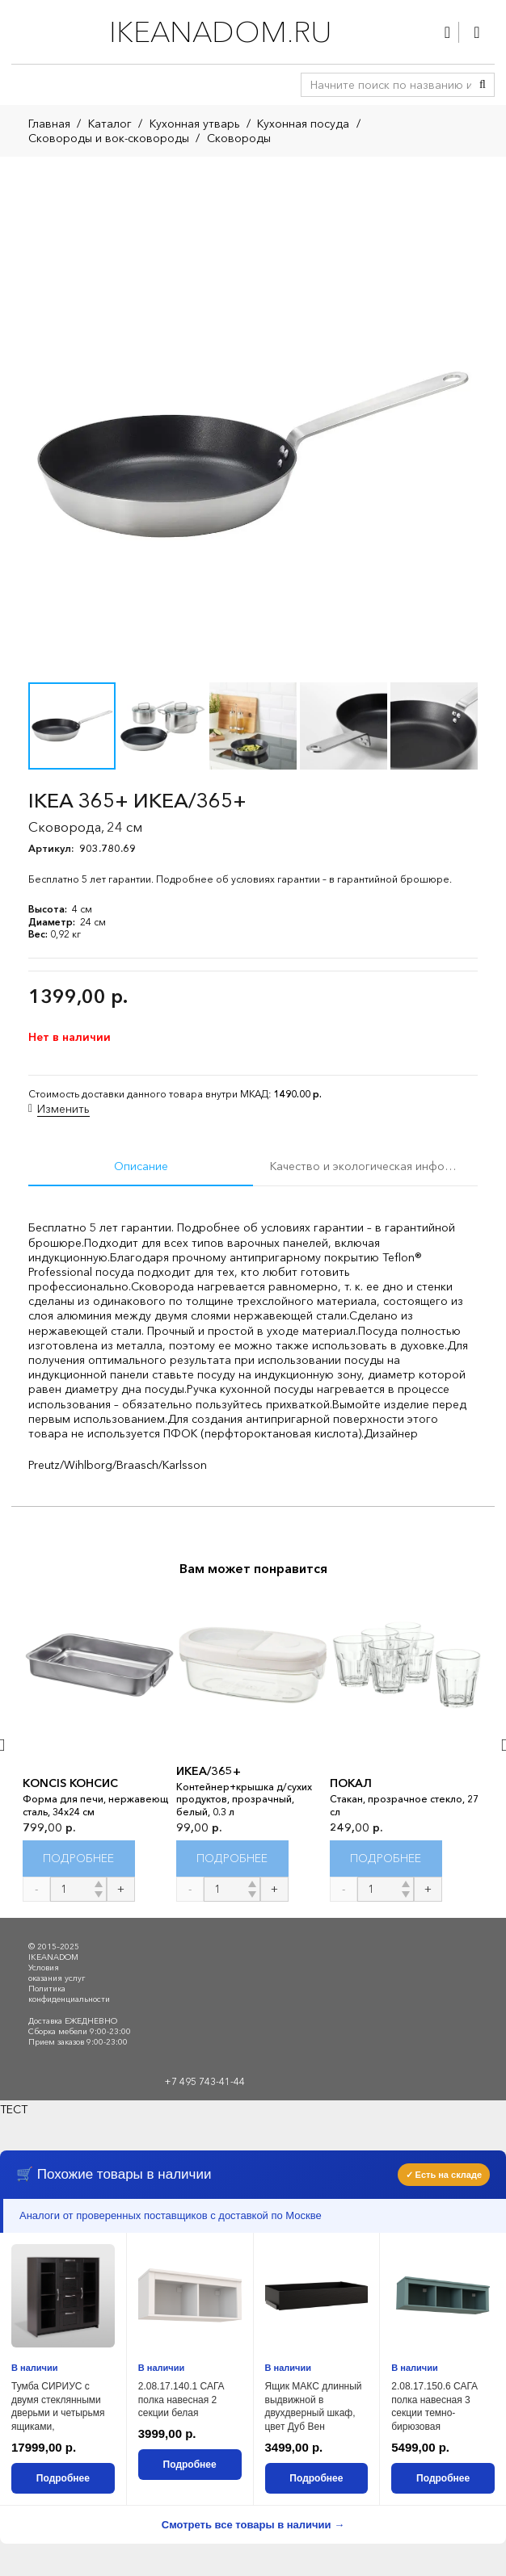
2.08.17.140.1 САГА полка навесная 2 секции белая (181, 2400)
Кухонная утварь (195, 123)
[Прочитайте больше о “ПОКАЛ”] (386, 1858)
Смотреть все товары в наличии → (253, 2525)
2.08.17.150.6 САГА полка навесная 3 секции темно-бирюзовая (434, 2406)
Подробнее (63, 2478)
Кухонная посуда (303, 123)
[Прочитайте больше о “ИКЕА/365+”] (232, 1858)
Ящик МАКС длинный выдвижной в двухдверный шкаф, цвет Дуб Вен (313, 2406)
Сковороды (239, 138)
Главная (49, 123)
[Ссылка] (447, 32)
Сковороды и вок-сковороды (108, 138)
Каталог (110, 123)
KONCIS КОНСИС (70, 1783)
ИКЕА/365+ (208, 1771)
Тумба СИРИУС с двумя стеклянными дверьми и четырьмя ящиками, (58, 2406)
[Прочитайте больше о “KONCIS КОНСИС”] (79, 1858)
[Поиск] (482, 84)
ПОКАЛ (351, 1783)
